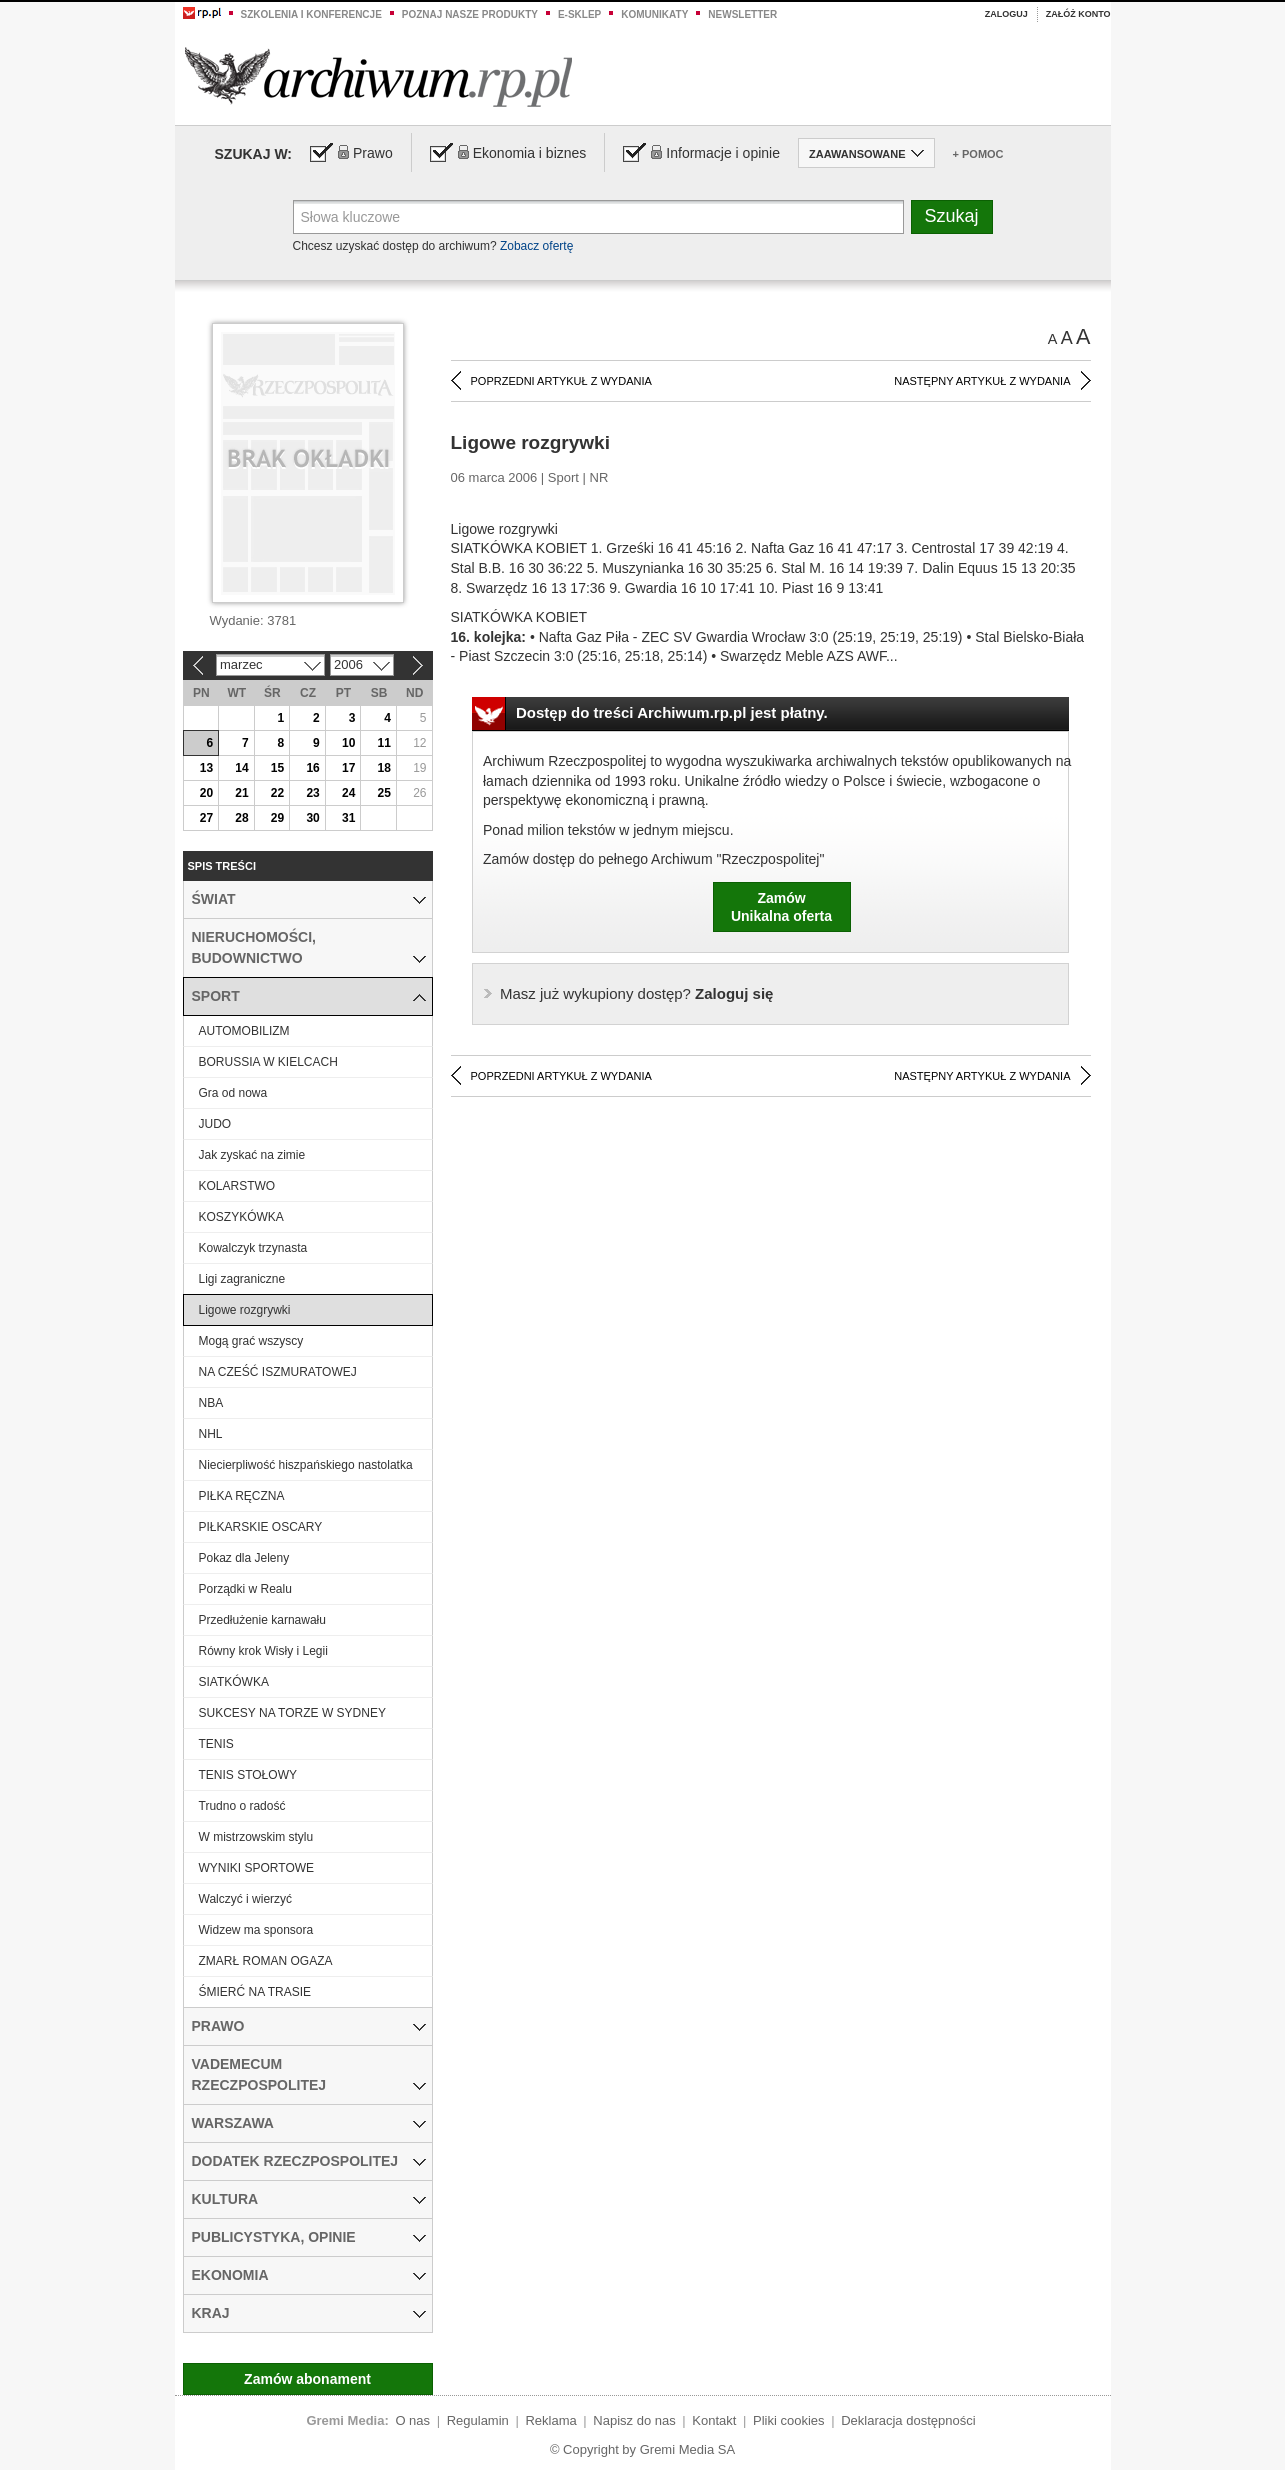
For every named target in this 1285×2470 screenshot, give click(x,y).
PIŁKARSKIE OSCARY (261, 1527)
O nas (412, 2420)
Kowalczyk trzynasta (253, 1248)
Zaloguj (1006, 14)
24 (348, 793)
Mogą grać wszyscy (251, 1341)
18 (384, 768)
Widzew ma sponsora (256, 1930)
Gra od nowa (233, 1093)
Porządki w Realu (245, 1589)
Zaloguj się (636, 993)
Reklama (550, 2420)
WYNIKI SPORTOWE (257, 1868)
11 (384, 743)
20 (206, 793)
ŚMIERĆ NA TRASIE (255, 1992)
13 (206, 768)
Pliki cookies (789, 2420)
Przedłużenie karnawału (262, 1620)
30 (312, 818)
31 (348, 818)
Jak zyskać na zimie (252, 1155)
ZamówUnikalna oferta (781, 907)
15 (277, 768)
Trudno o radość (242, 1806)
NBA (211, 1403)
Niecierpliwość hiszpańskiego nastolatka (306, 1465)
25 (384, 793)
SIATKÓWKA (234, 1682)
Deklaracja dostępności (908, 2420)
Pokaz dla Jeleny (244, 1558)
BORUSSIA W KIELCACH (268, 1062)
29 (277, 818)
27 (206, 818)
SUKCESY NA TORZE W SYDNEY (292, 1713)
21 (241, 793)
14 (241, 768)
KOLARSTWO (237, 1186)
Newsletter (742, 14)
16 (312, 768)
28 (241, 818)
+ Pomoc (978, 154)
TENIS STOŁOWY (248, 1775)
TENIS (216, 1744)
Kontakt (714, 2420)
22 (277, 793)
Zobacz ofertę (536, 246)
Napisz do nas (634, 2420)
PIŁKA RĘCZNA (242, 1496)
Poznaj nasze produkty (470, 14)
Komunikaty (654, 14)
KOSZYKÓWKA (241, 1217)
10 (348, 743)
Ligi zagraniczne (242, 1279)
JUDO (215, 1124)
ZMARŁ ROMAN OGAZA (266, 1961)
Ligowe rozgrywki (245, 1310)
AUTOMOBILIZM (244, 1031)
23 (312, 793)
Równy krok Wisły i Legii (263, 1651)
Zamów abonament (307, 2379)
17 (348, 768)
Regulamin (478, 2420)
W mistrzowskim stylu (256, 1837)
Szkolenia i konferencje (311, 14)
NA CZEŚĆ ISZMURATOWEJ (278, 1372)
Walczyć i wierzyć (246, 1899)
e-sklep (579, 14)
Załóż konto (1078, 14)
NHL (211, 1434)
